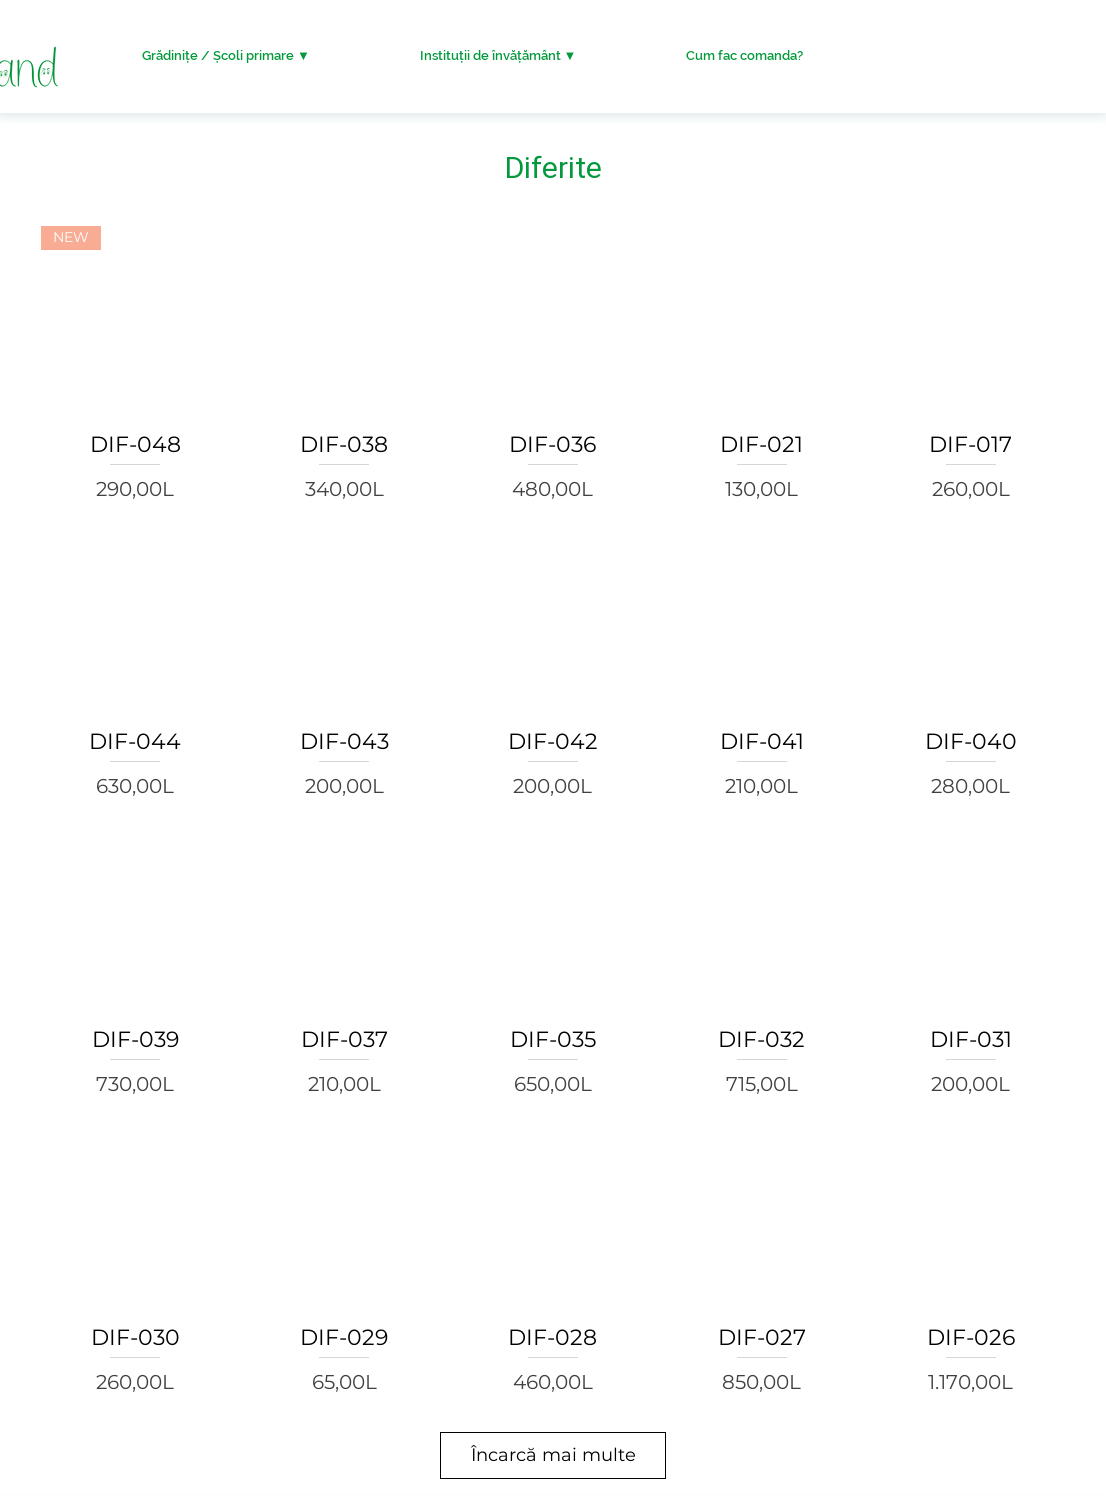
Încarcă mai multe (553, 1455)
